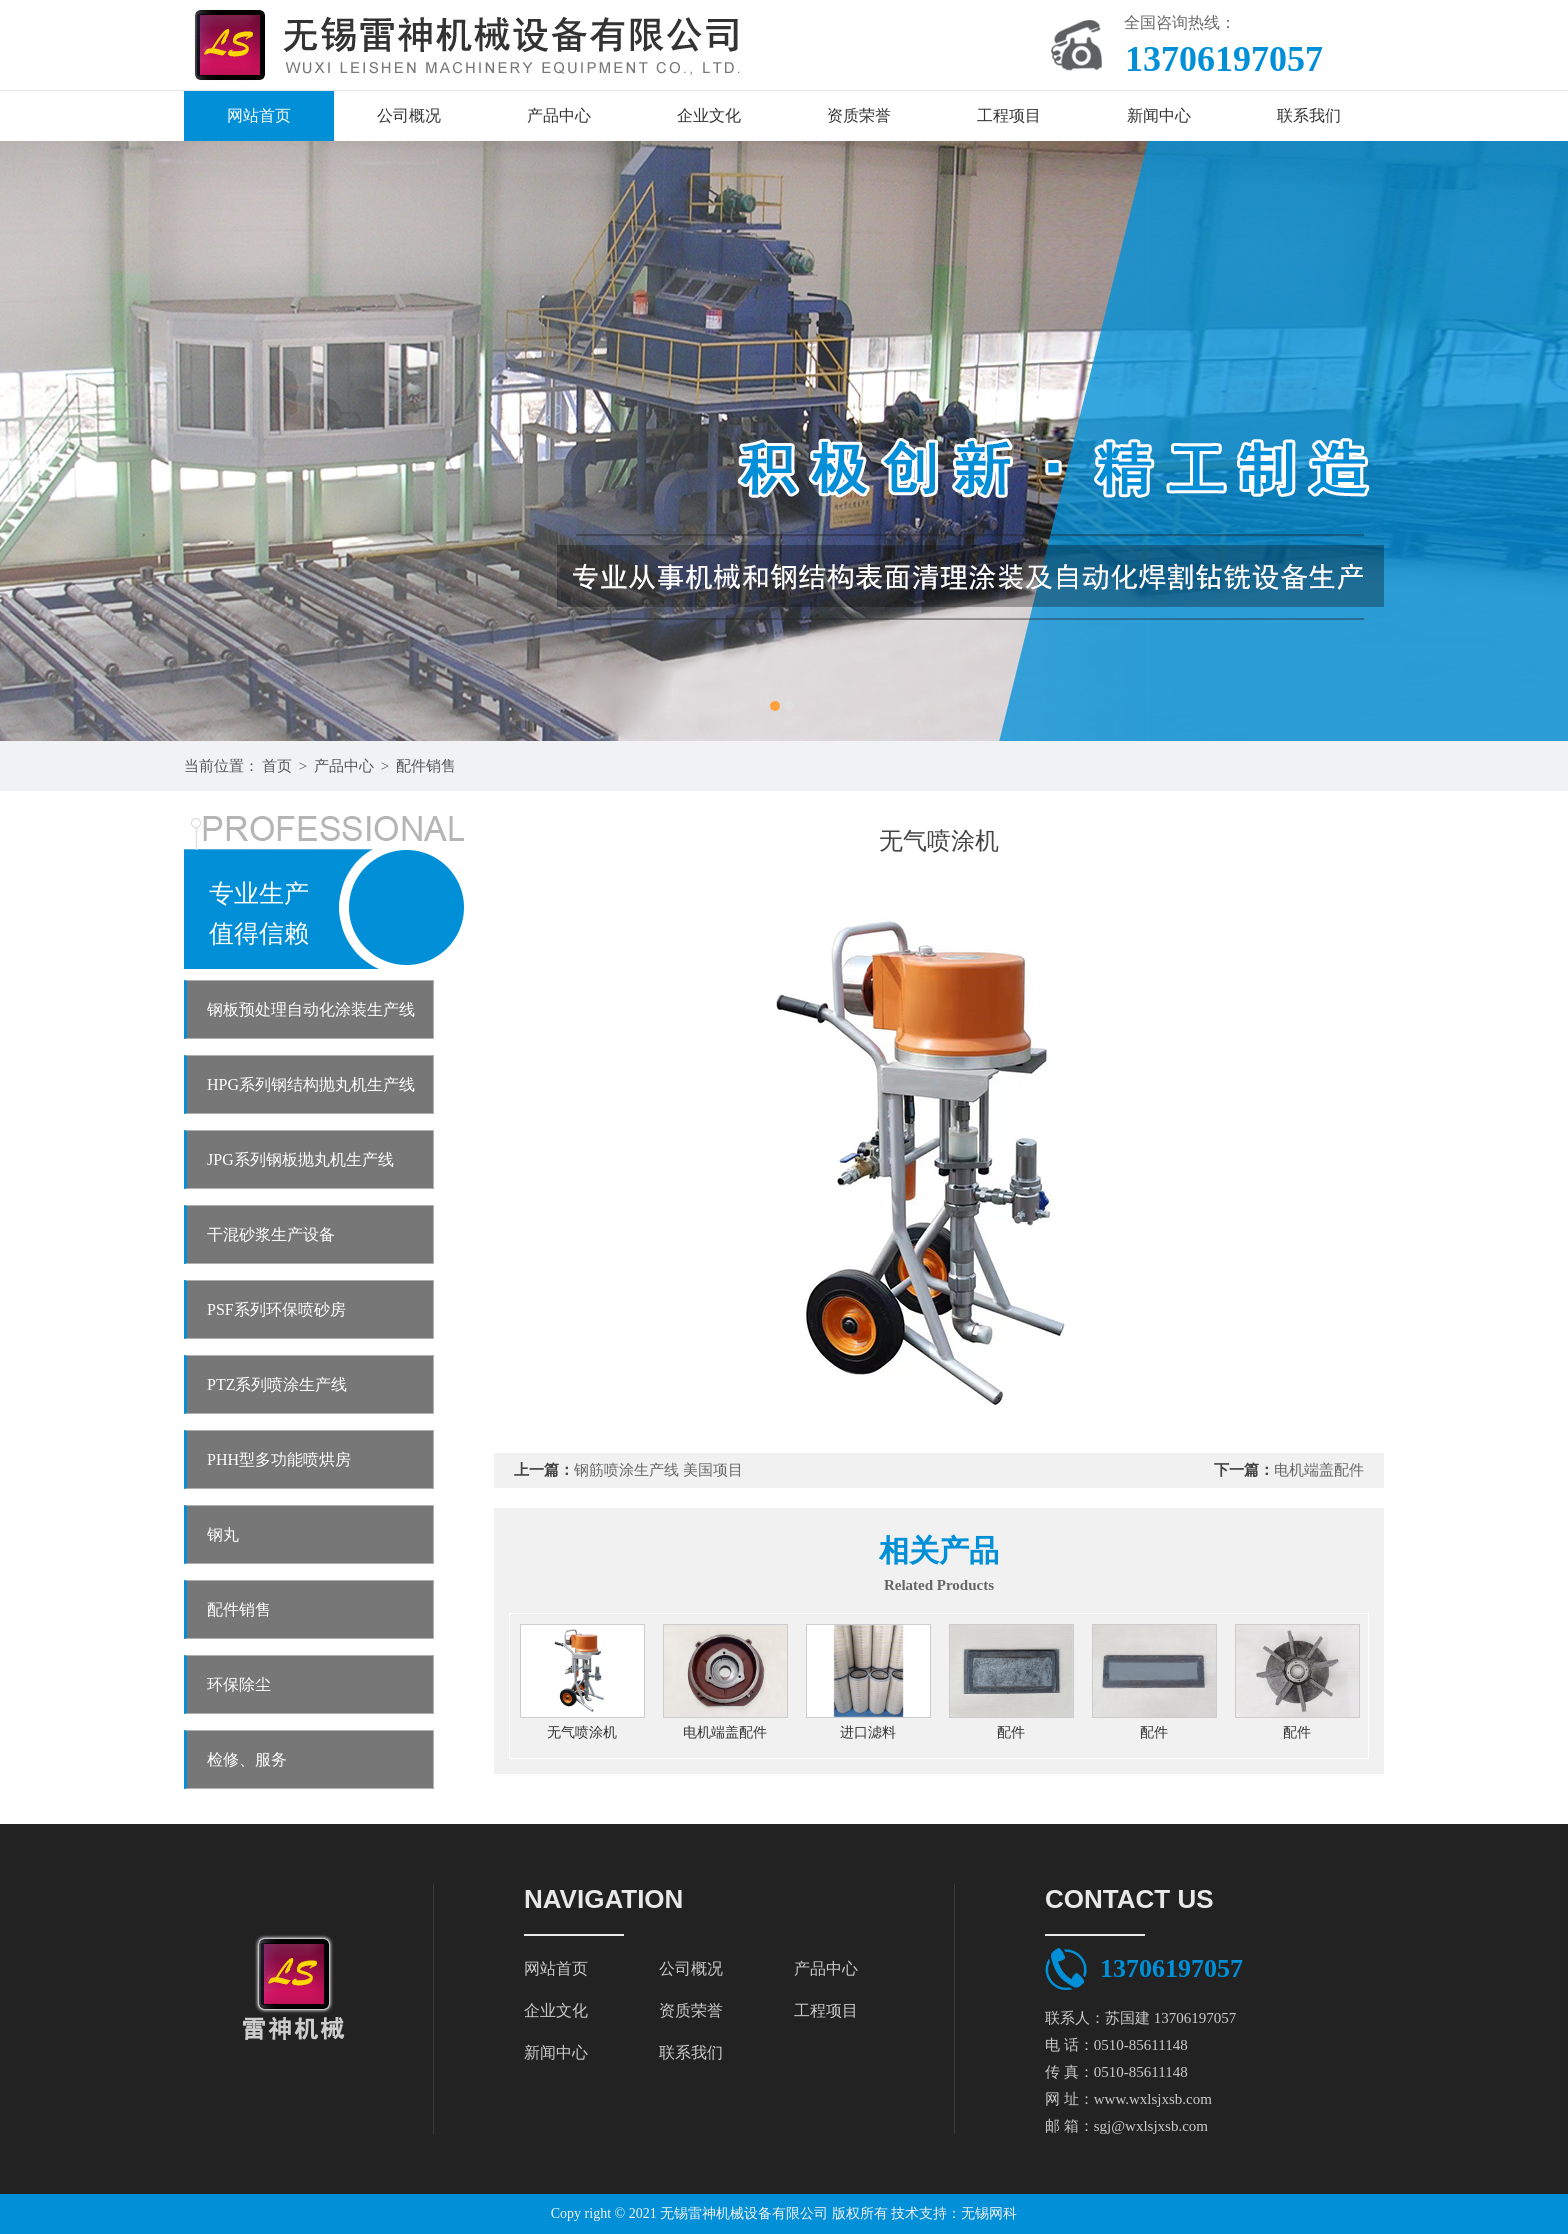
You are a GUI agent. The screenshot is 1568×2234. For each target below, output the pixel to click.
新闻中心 (1159, 115)
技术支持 (919, 2213)
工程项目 (1009, 115)
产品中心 (559, 115)
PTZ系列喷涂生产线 (277, 1384)
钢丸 (223, 1534)
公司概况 (409, 115)
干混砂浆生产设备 (271, 1234)
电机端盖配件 (1319, 1470)
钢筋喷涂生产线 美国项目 (658, 1470)
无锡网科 (989, 2213)
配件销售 (426, 766)
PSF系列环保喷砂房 (276, 1309)
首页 (277, 766)
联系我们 (1309, 115)
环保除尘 (239, 1684)
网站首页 (259, 115)
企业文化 (709, 115)
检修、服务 (247, 1759)
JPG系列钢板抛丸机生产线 (300, 1159)
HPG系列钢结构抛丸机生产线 (311, 1084)
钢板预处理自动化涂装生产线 (311, 1009)
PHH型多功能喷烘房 (279, 1459)
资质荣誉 (859, 115)
